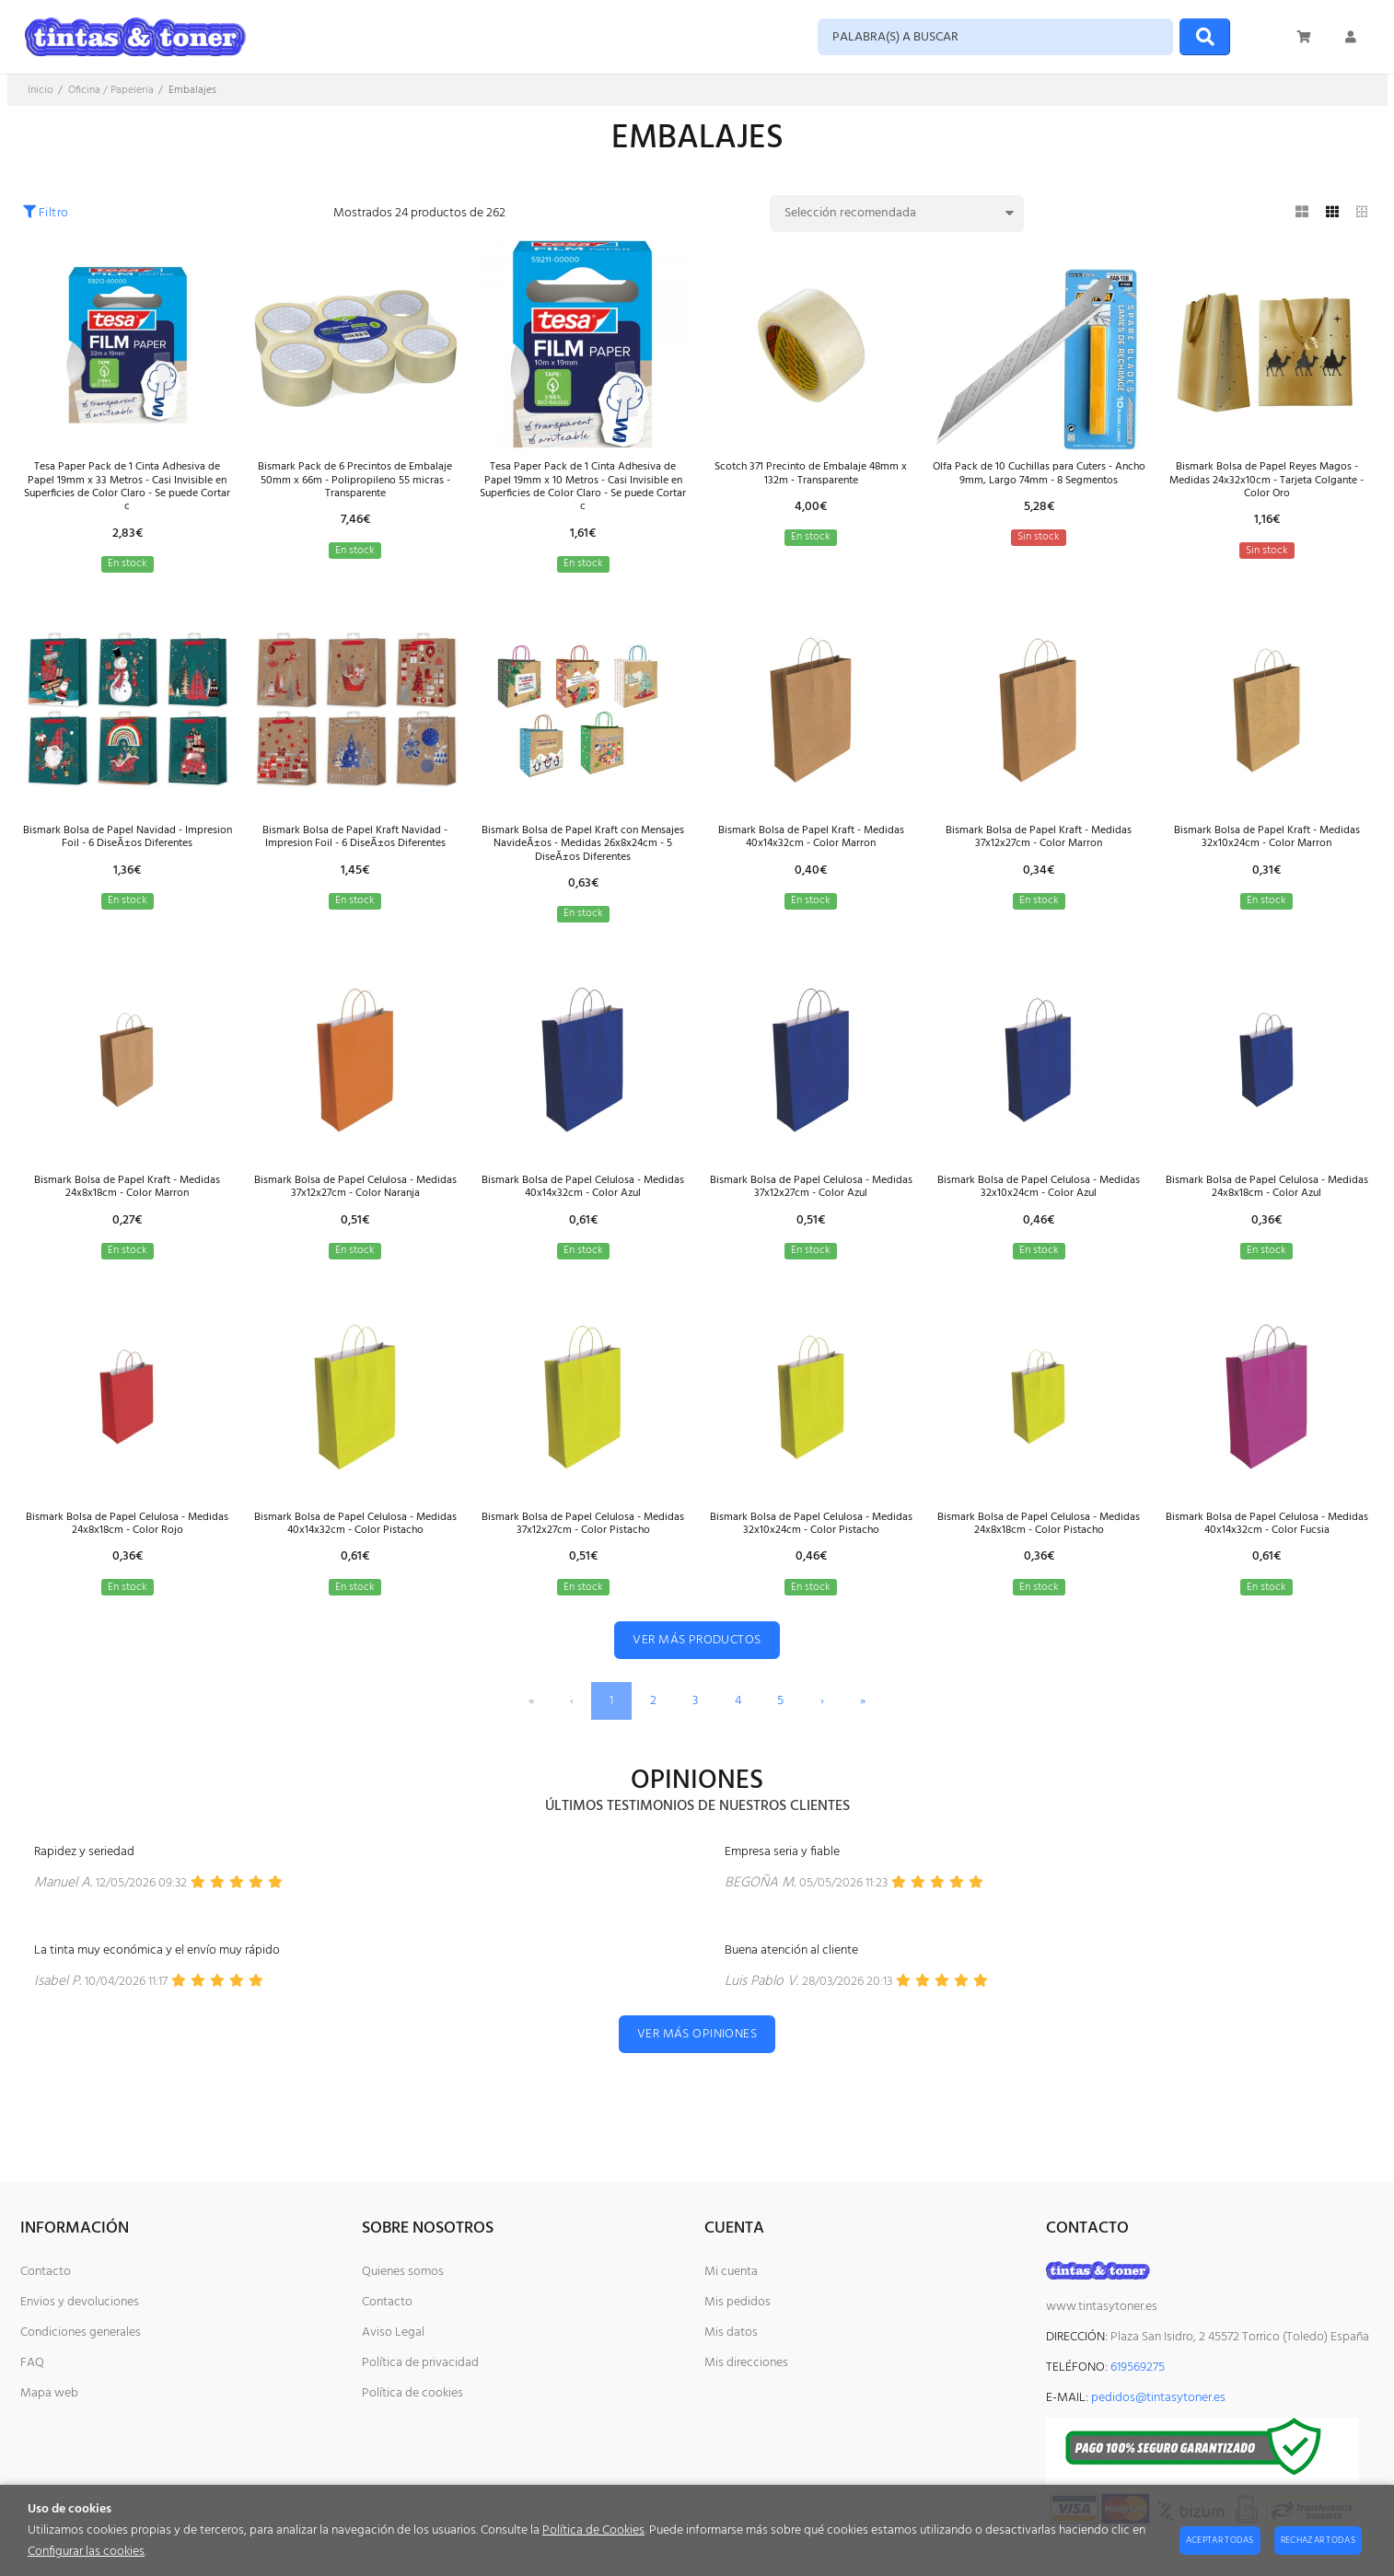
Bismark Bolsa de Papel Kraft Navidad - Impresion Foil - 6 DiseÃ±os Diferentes (355, 852)
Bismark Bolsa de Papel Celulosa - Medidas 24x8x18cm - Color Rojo (127, 1561)
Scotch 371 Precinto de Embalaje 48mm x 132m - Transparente (811, 475)
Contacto (45, 2271)
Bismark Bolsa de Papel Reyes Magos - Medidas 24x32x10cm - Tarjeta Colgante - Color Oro (1267, 483)
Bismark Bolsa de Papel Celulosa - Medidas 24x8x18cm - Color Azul (1266, 1215)
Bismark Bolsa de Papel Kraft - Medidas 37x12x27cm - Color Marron (1039, 852)
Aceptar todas (1220, 2540)
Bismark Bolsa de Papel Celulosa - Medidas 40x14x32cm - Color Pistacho (354, 1561)
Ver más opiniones (697, 2081)
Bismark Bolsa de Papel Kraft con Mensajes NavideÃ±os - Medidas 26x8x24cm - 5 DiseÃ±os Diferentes (583, 860)
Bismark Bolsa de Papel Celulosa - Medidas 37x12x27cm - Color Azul (810, 1215)
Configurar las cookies (86, 2551)
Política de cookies (412, 2393)
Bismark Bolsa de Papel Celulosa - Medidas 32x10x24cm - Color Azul (1039, 1215)
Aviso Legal (393, 2332)
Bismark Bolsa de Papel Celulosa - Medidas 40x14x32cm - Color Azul (583, 1215)
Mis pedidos (737, 2302)
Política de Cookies (593, 2530)
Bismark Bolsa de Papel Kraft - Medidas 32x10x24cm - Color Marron (1266, 852)
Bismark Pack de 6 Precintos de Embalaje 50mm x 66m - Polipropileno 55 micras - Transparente (355, 483)
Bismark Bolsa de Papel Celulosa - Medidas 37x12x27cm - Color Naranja (355, 1215)
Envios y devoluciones (79, 2302)
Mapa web (49, 2393)
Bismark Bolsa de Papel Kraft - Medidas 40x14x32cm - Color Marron (810, 852)
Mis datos (731, 2332)
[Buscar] (1204, 36)
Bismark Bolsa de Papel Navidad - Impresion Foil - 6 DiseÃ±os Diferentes (127, 852)
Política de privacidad (420, 2362)
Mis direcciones (746, 2362)
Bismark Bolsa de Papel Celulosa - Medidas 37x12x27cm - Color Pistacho (583, 1561)
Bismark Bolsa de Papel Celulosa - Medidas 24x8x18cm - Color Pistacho (1038, 1561)
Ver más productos (697, 1687)
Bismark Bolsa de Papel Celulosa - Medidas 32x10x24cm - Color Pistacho (811, 1561)
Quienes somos (403, 2271)
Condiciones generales (80, 2332)
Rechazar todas (1318, 2540)
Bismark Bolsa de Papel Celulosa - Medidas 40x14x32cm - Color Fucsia (1266, 1561)
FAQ (32, 2362)
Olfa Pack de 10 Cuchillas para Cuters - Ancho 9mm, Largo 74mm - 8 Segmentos (1039, 483)
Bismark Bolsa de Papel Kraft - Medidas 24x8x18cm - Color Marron (127, 1215)
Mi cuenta (731, 2271)
